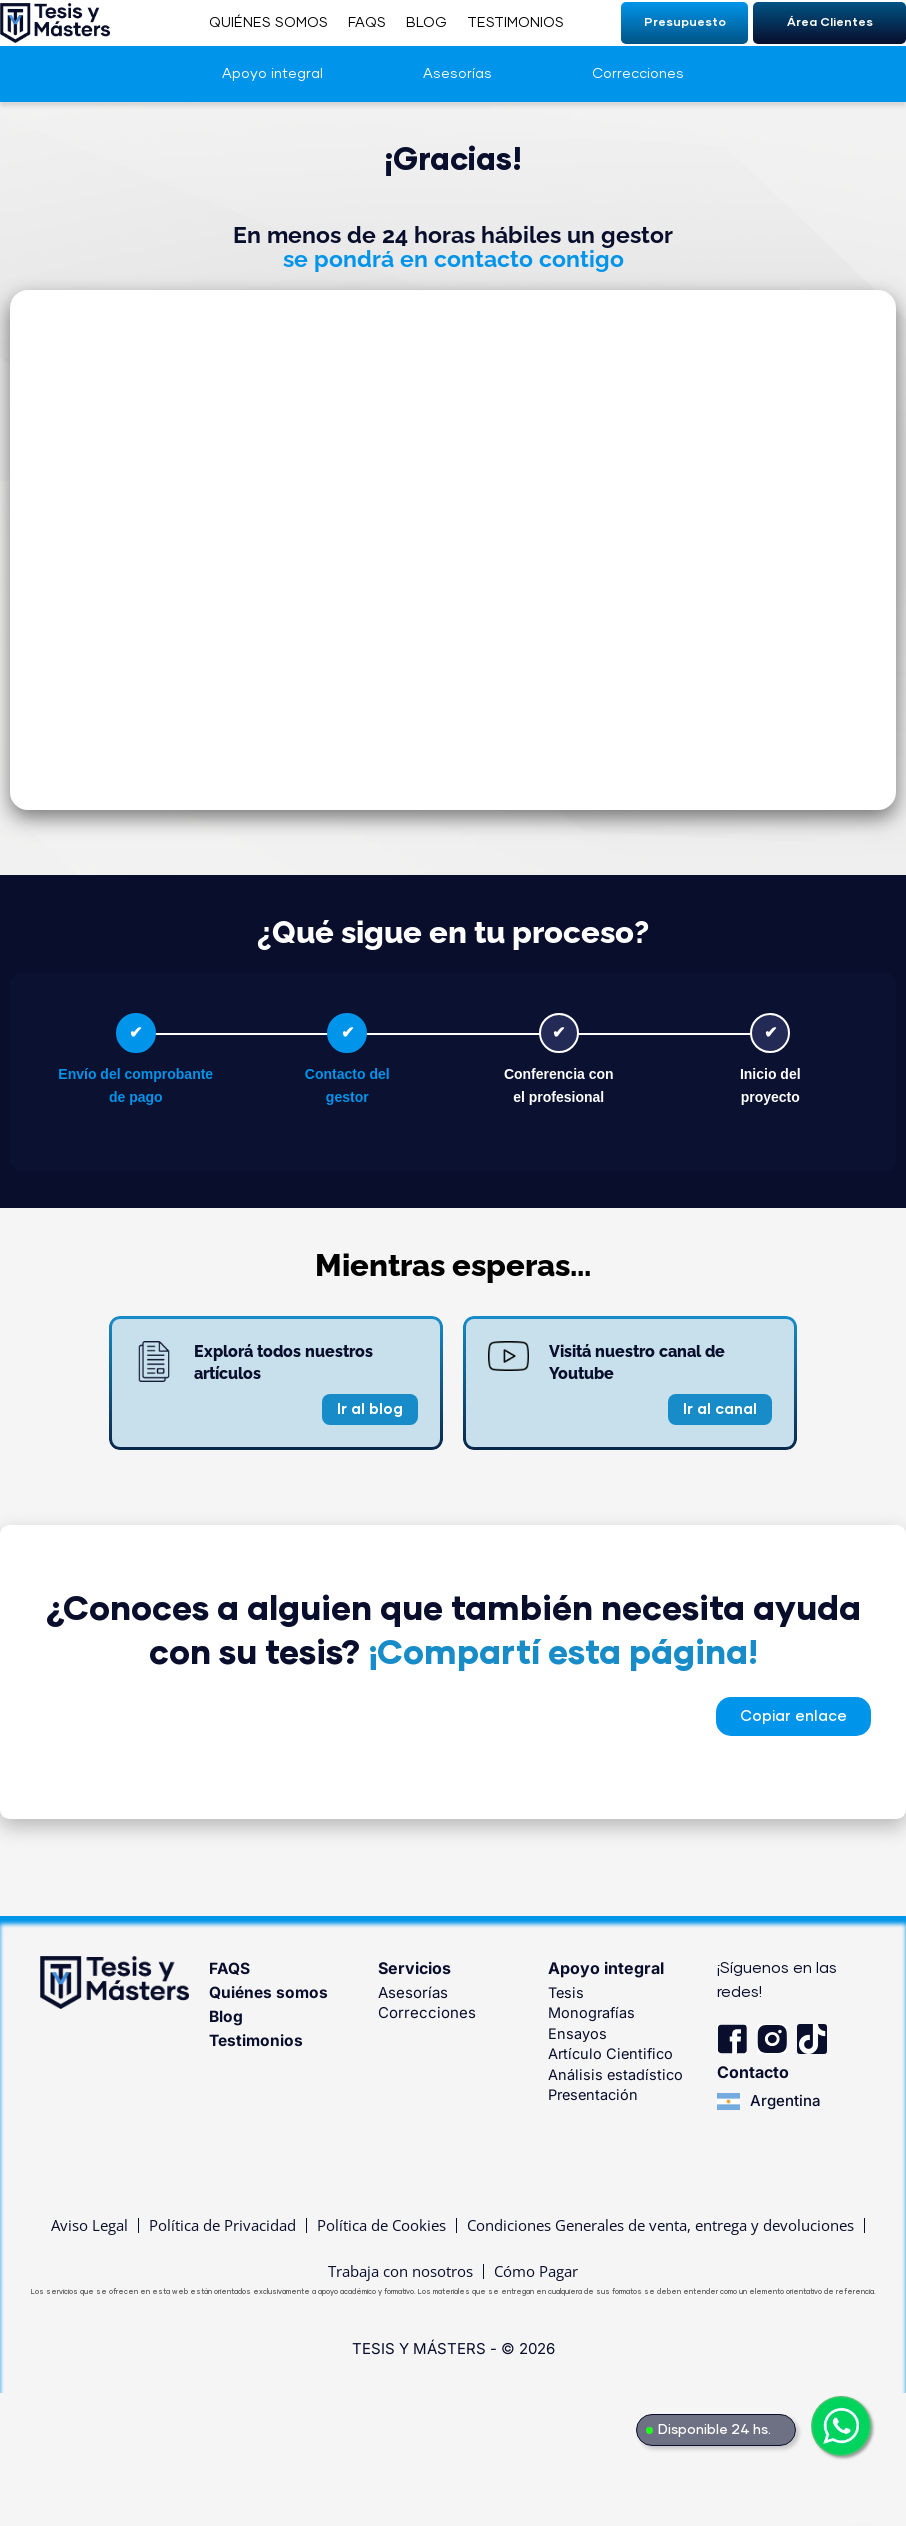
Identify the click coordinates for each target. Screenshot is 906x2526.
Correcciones (638, 74)
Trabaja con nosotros (400, 2275)
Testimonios (257, 2040)
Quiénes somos (270, 1992)
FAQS (367, 23)
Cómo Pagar (536, 2275)
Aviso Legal (89, 2227)
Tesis (567, 1992)
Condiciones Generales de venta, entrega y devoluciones (660, 2227)
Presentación (595, 2092)
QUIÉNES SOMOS (268, 23)
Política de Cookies (381, 2227)
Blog (226, 2016)
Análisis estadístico (616, 2072)
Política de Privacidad (222, 2227)
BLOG (426, 23)
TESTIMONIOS (515, 23)
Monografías (593, 2012)
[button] (793, 1716)
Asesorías (457, 74)
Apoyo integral (272, 74)
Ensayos (577, 2032)
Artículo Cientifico (613, 2052)
